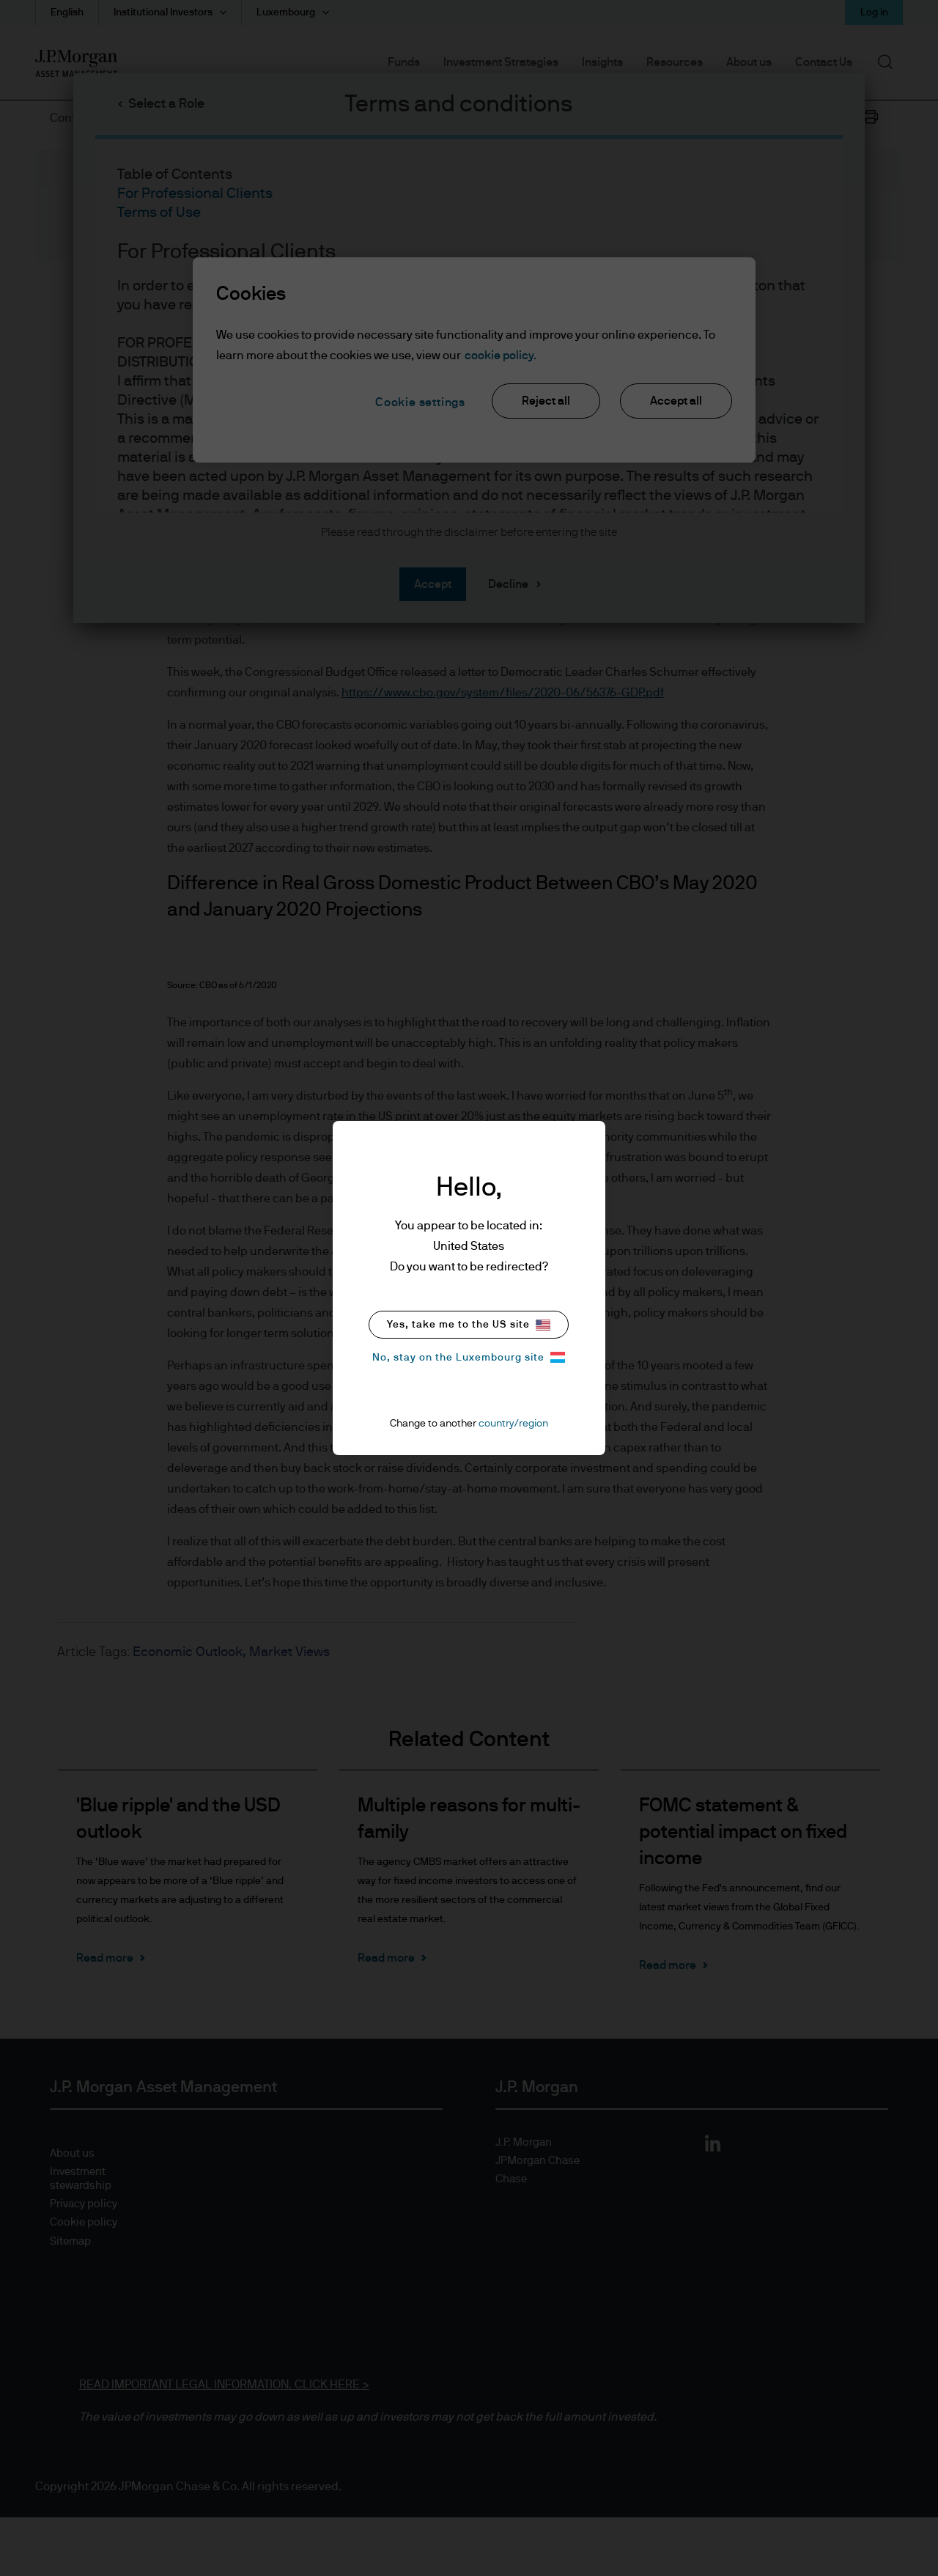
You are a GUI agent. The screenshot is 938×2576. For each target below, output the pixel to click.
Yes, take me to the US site (468, 1325)
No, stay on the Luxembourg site (468, 1357)
